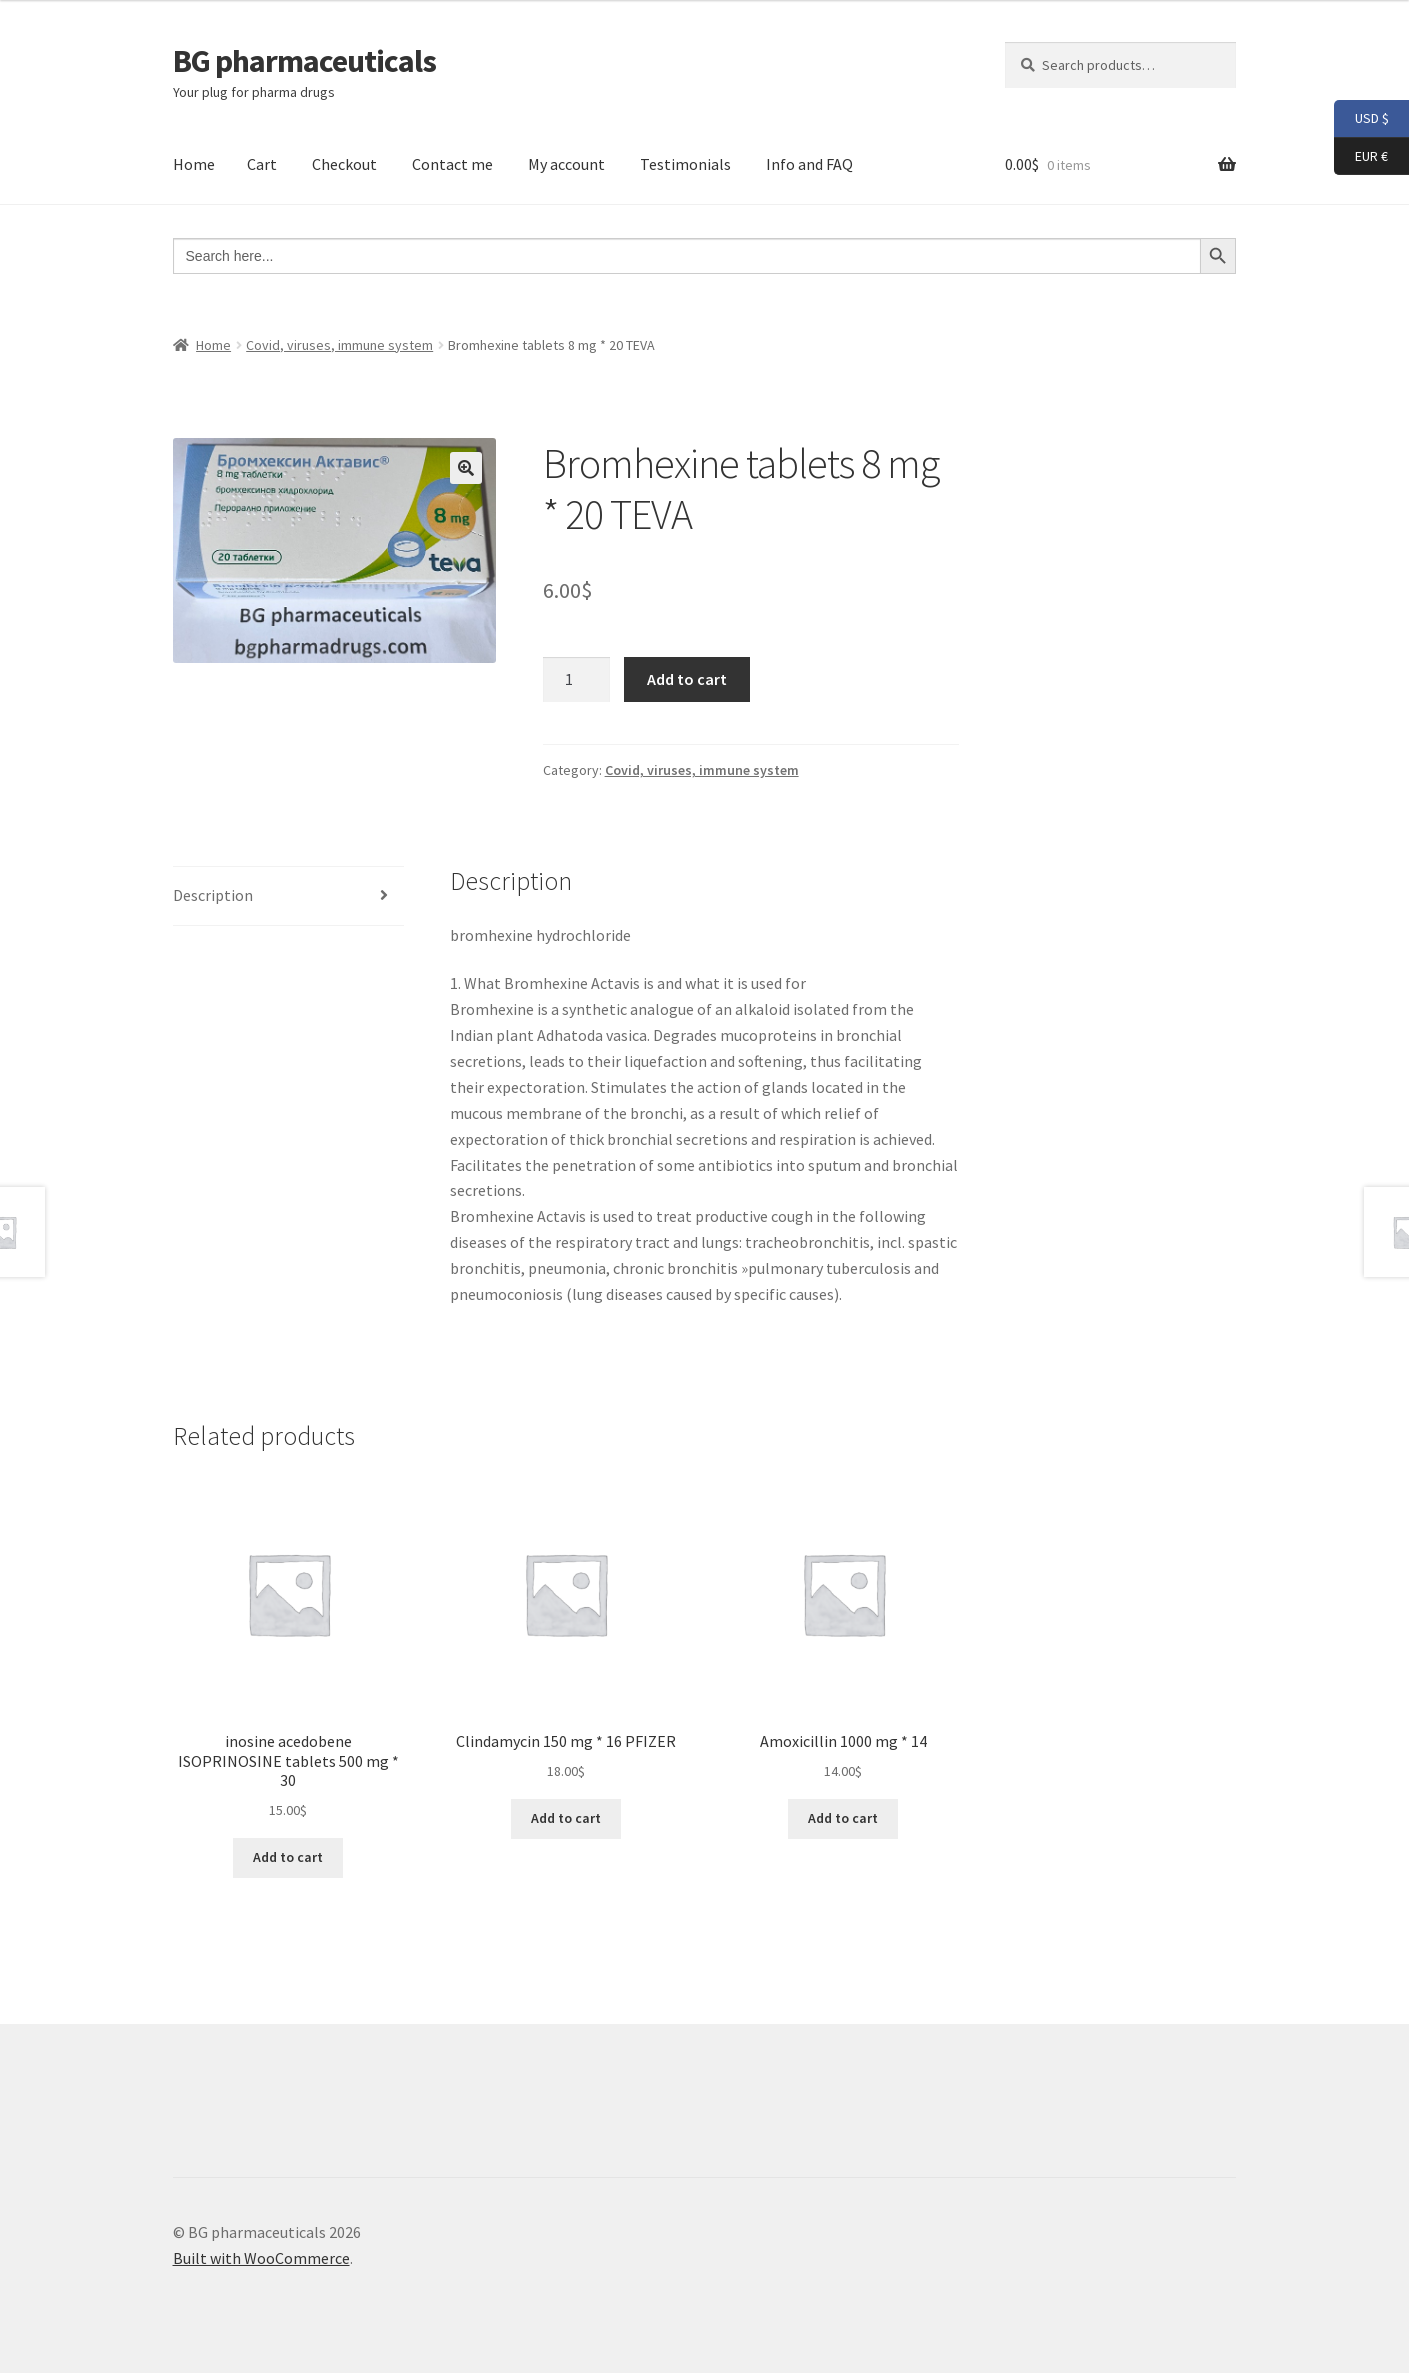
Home (194, 164)
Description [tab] (213, 895)
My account (566, 164)
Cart (262, 164)
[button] (466, 468)
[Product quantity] (577, 680)
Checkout (344, 164)
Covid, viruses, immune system (339, 345)
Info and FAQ (809, 164)
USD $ (1361, 119)
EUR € (1361, 157)
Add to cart (687, 679)
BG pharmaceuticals (304, 61)
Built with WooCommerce (261, 2258)
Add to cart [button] (288, 1857)
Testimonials (685, 164)
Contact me (452, 164)
